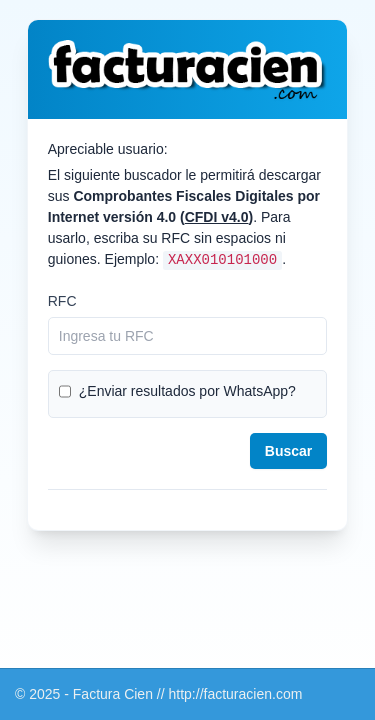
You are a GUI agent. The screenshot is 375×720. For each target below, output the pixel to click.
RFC (62, 301)
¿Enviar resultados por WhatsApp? (187, 391)
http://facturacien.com (236, 694)
